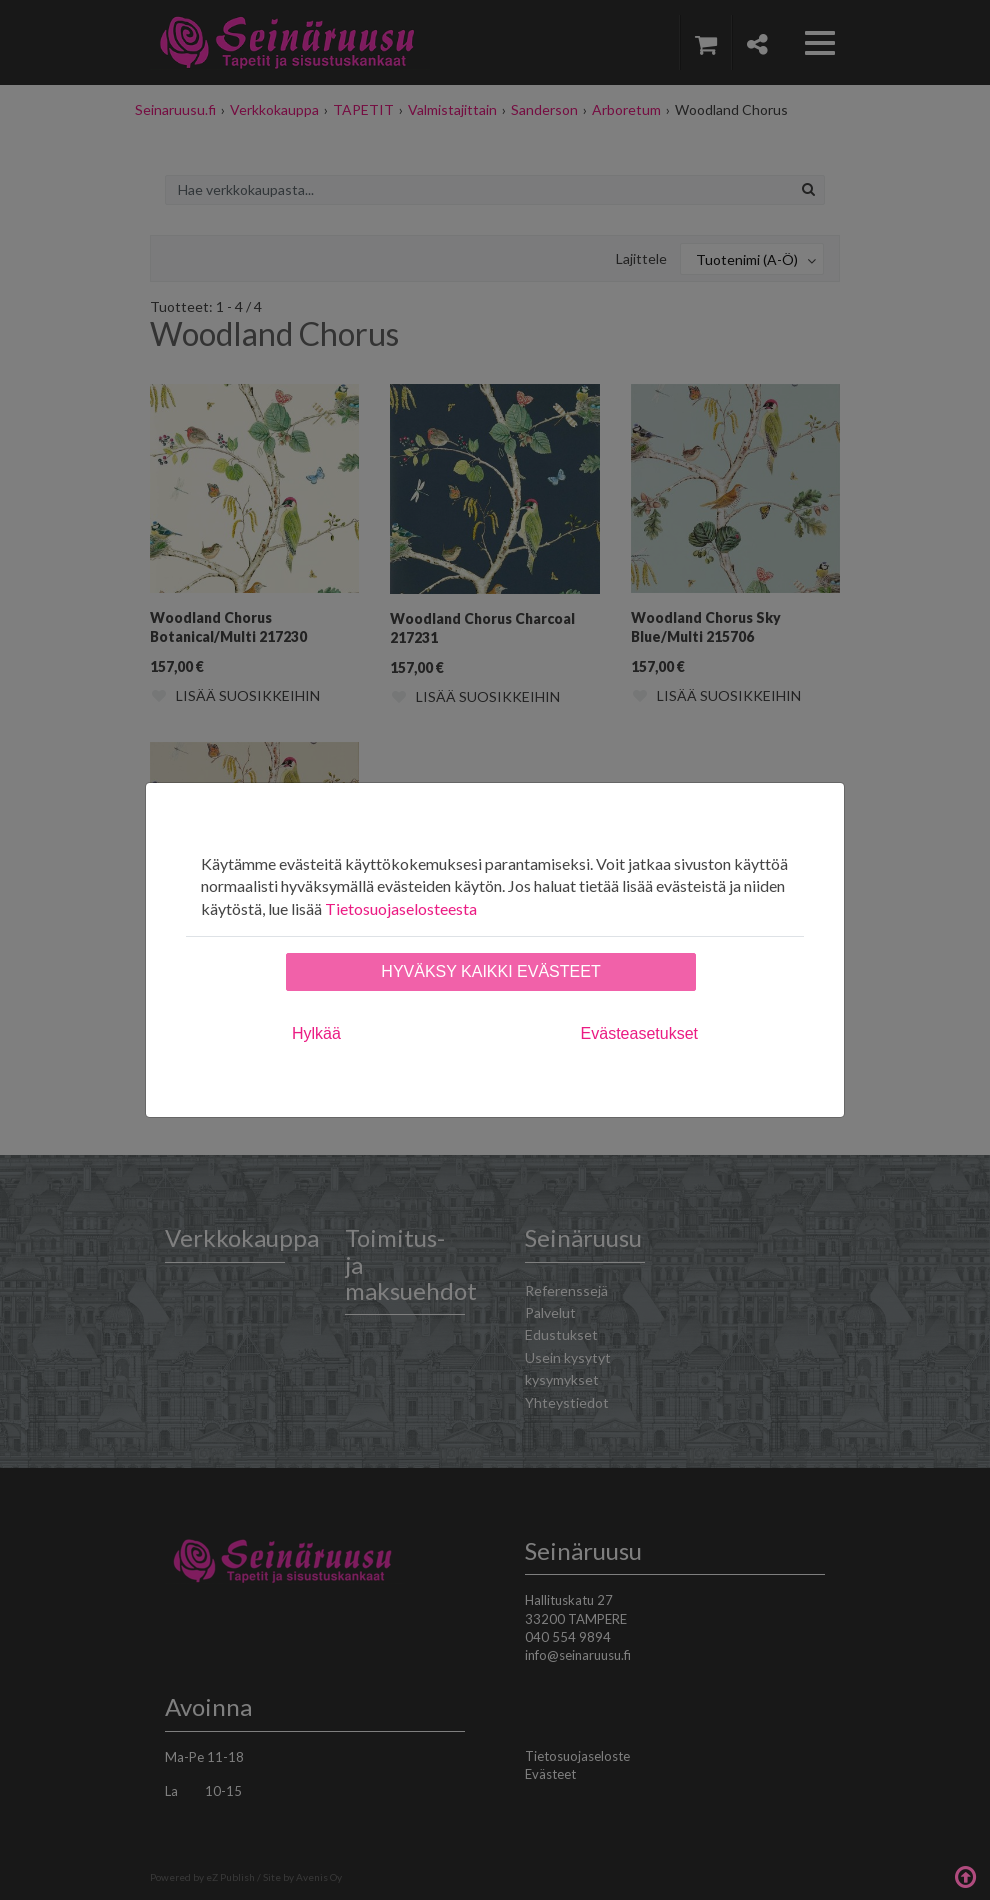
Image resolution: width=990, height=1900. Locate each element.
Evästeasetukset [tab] (639, 1033)
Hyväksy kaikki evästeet (490, 971)
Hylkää (316, 1033)
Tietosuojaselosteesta (401, 908)
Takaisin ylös (965, 1875)
